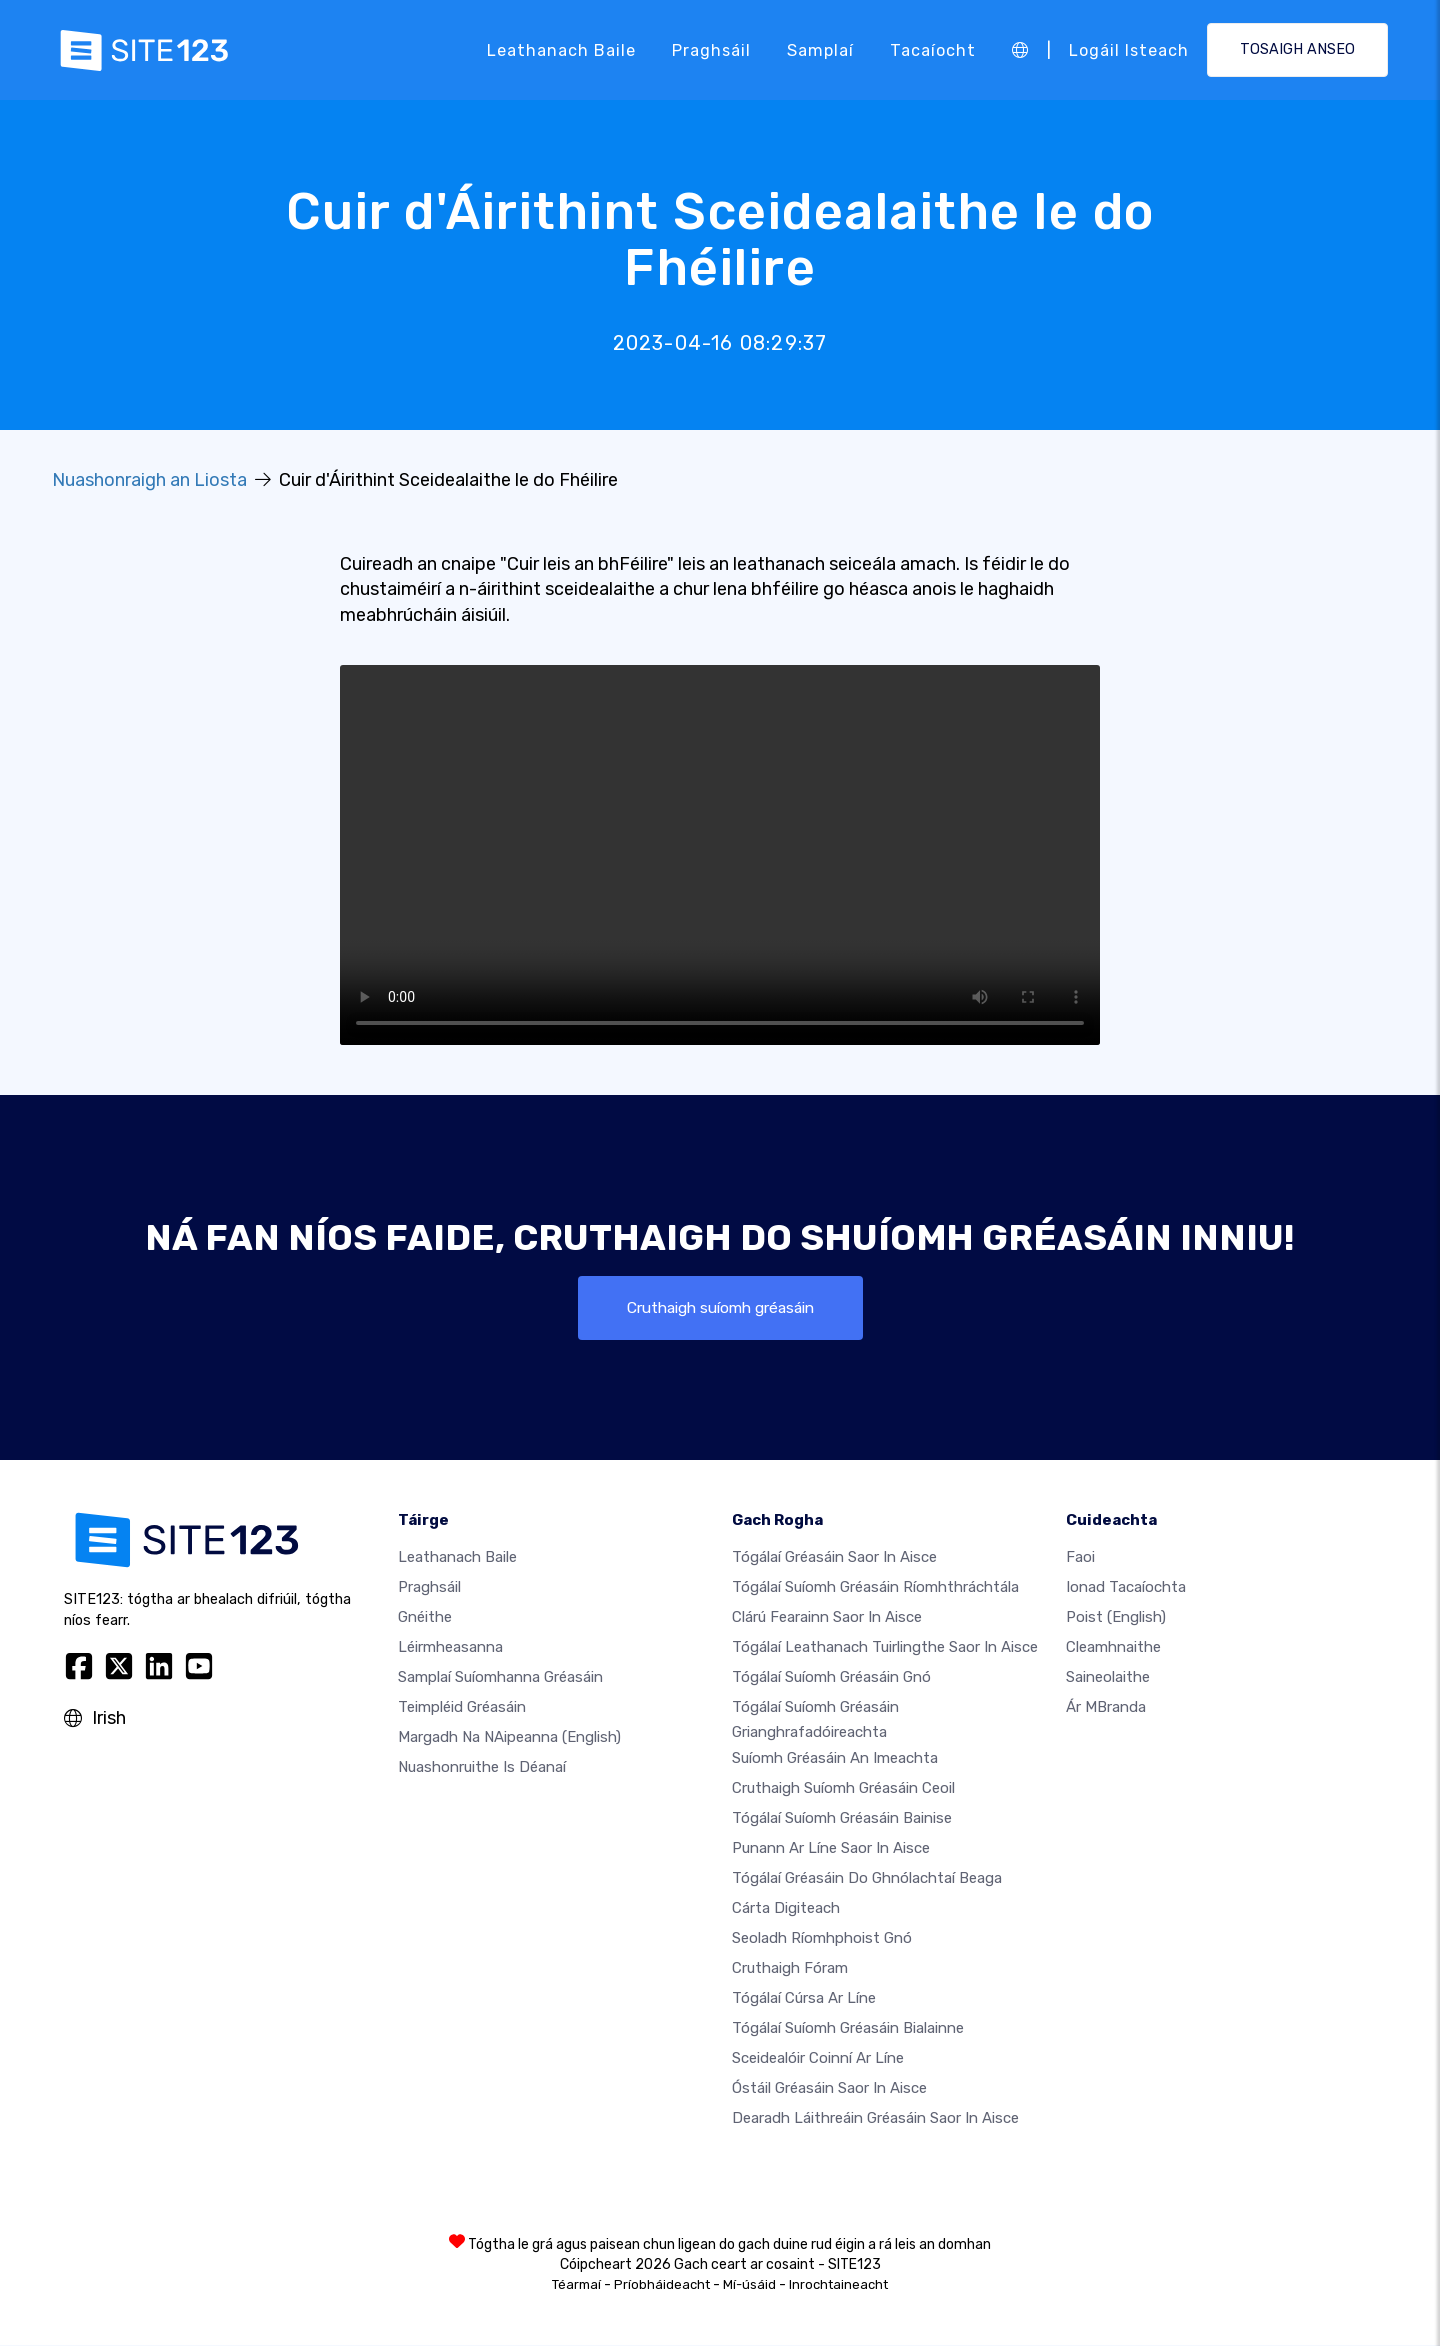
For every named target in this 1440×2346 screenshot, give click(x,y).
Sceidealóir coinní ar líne (818, 2059)
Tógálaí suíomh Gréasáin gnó (831, 1677)
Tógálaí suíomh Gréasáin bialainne (848, 2029)
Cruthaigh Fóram (790, 1969)
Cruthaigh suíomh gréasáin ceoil (843, 1789)
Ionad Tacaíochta (1126, 1587)
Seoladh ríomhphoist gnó (822, 1939)
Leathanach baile (561, 49)
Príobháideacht (662, 2285)
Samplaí (820, 49)
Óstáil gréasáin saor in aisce (829, 2089)
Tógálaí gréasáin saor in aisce (834, 1557)
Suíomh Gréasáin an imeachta (835, 1759)
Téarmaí (576, 2285)
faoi (1080, 1557)
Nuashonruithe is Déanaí (482, 1767)
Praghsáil (711, 49)
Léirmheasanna (450, 1647)
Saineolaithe (1108, 1677)
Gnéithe (425, 1617)
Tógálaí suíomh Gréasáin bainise (842, 1819)
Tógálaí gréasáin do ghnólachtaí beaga (867, 1879)
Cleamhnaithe (1113, 1647)
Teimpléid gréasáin (462, 1707)
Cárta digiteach (786, 1909)
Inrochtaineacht (838, 2285)
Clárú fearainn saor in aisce (827, 1617)
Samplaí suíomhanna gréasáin (500, 1677)
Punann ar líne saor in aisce (831, 1849)
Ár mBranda (1106, 1707)
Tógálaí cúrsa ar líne (804, 1999)
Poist (1116, 1617)
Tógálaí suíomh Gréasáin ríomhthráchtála (875, 1587)
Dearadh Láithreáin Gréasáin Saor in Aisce (875, 2119)
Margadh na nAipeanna (509, 1737)
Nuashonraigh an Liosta (149, 480)
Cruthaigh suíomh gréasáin (720, 1307)
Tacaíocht (933, 49)
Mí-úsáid (749, 2285)
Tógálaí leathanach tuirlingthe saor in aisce (885, 1647)
